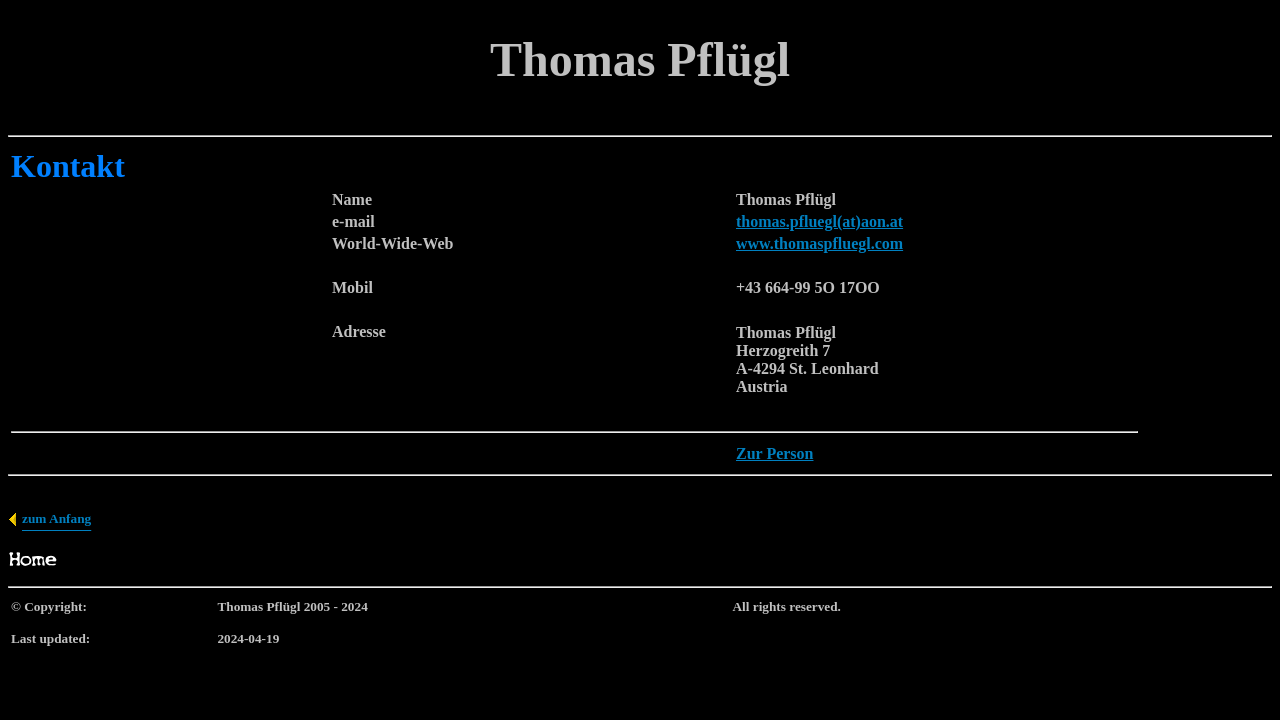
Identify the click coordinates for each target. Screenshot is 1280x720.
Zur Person (774, 453)
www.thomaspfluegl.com (819, 243)
